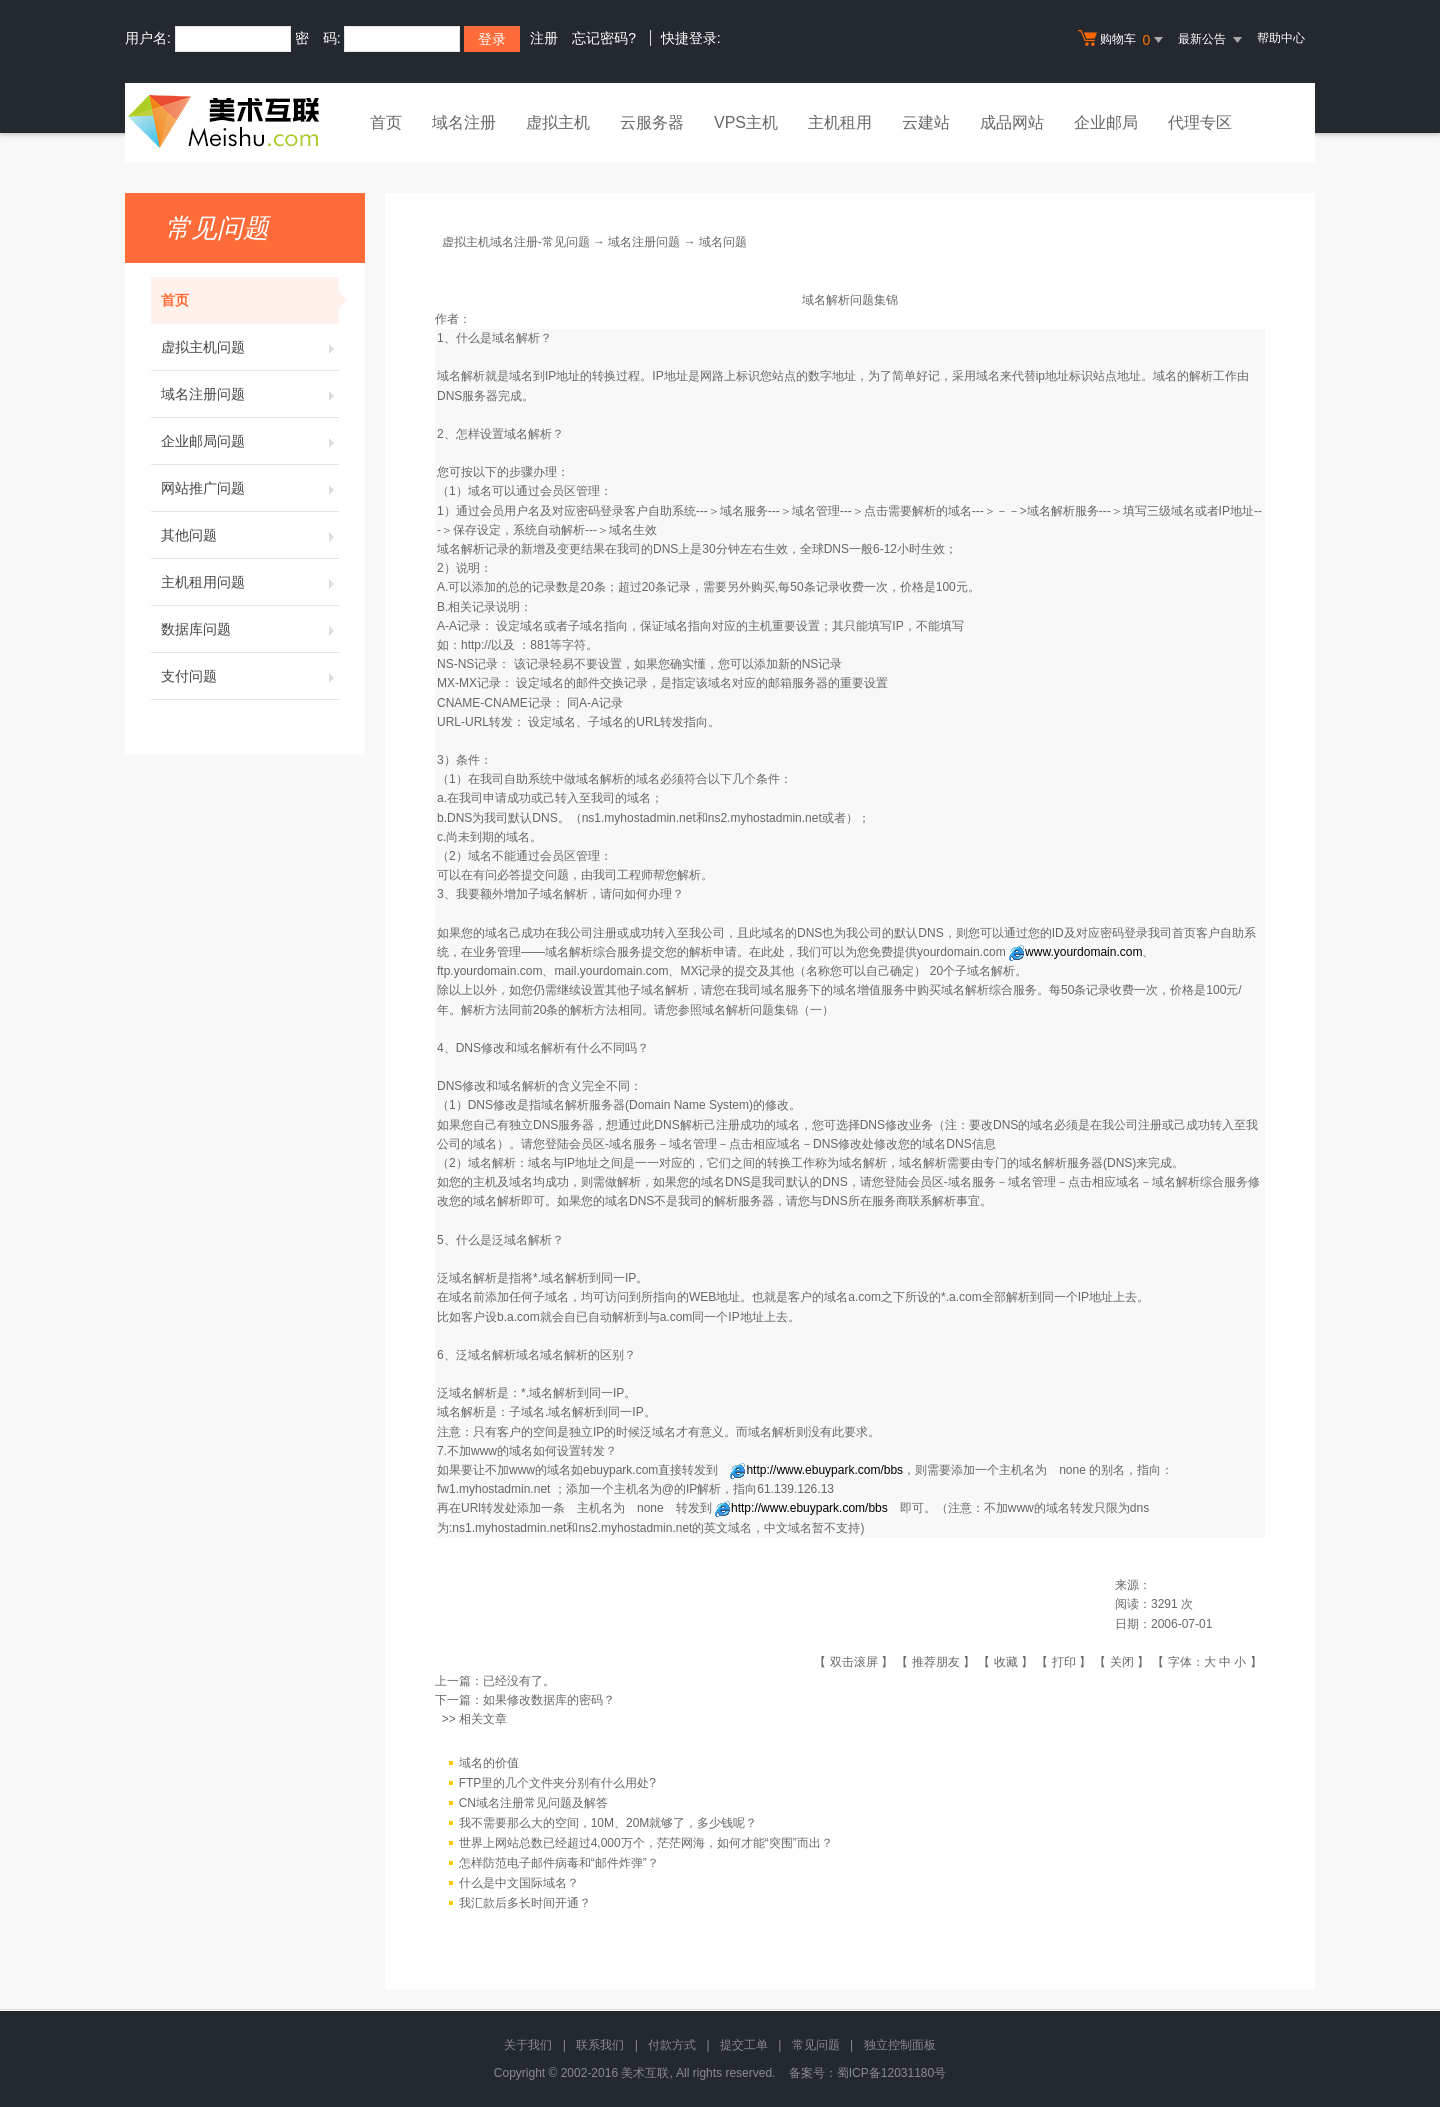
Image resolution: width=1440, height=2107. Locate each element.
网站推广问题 (250, 488)
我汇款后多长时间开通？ (525, 1903)
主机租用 (840, 122)
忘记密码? (604, 38)
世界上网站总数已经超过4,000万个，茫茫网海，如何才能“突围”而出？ (646, 1843)
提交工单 (744, 2045)
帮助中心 (1281, 38)
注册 (544, 38)
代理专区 (1200, 122)
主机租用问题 (250, 582)
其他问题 (250, 535)
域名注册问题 (250, 394)
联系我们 (600, 2045)
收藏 (1006, 1662)
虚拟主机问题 (250, 347)
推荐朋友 (936, 1662)
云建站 (926, 122)
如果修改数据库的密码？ (549, 1700)
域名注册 (464, 122)
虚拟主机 (558, 122)
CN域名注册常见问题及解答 (533, 1803)
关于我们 (528, 2045)
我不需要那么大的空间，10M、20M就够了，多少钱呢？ (608, 1823)
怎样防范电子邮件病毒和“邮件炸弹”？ (559, 1863)
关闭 (1122, 1662)
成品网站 (1012, 122)
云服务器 (652, 122)
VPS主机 (746, 122)
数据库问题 (250, 629)
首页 (386, 122)
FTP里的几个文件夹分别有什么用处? (557, 1783)
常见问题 (816, 2045)
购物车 (1123, 40)
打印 (1064, 1662)
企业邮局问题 (250, 441)
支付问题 (250, 676)
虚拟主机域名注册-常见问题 (516, 242)
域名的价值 (489, 1763)
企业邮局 (1106, 122)
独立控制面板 (900, 2045)
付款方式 (672, 2045)
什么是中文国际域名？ (519, 1883)
